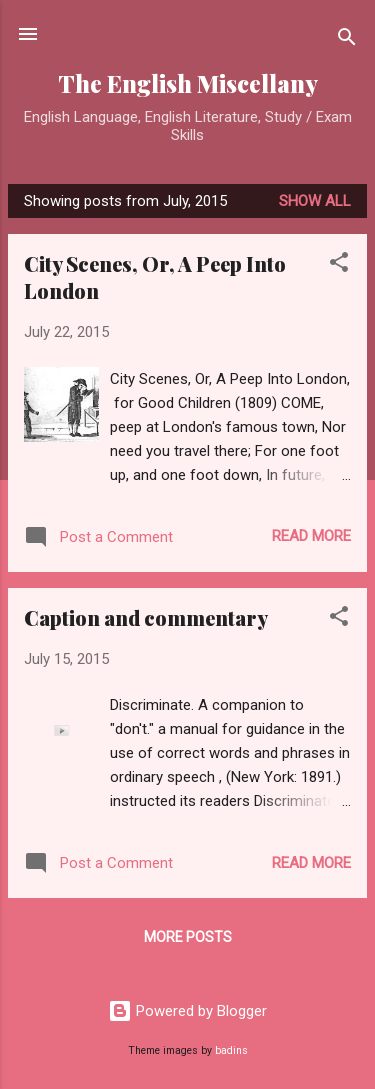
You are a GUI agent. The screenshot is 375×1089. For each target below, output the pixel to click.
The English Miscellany (188, 83)
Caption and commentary (146, 617)
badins (231, 1050)
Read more (311, 536)
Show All (315, 201)
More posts (188, 937)
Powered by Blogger (187, 1011)
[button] (339, 265)
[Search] (347, 40)
